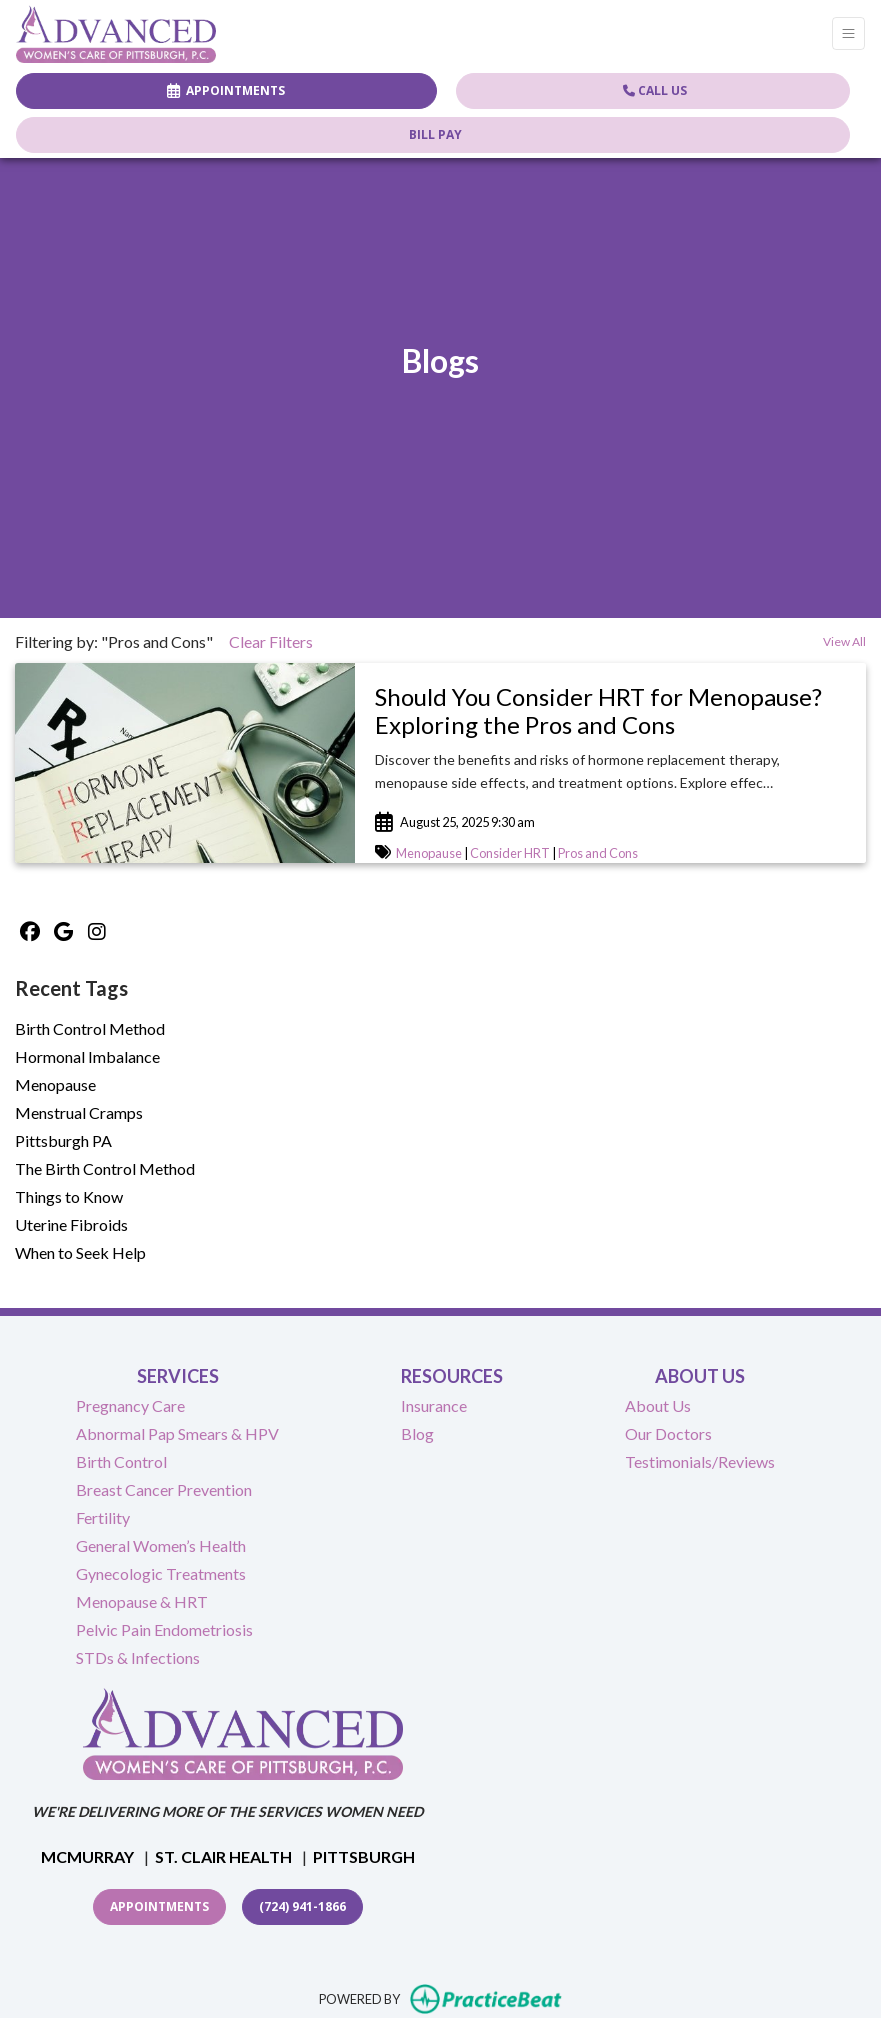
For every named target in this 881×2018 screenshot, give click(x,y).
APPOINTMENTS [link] (226, 90)
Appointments (159, 1906)
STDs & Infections (138, 1657)
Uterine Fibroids (71, 1224)
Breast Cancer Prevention (164, 1489)
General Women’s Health (161, 1545)
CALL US (655, 90)
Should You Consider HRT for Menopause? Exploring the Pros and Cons (598, 711)
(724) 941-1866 (302, 1906)
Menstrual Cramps (79, 1112)
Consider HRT (510, 853)
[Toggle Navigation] (848, 33)
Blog (417, 1433)
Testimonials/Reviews (700, 1461)
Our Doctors (668, 1433)
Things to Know (69, 1196)
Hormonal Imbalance (87, 1056)
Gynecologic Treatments (161, 1573)
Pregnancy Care (130, 1405)
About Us (658, 1405)
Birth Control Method (90, 1028)
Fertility (103, 1517)
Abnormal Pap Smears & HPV (177, 1433)
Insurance (434, 1405)
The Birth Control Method (105, 1168)
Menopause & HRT (142, 1601)
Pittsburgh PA (63, 1140)
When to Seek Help (80, 1252)
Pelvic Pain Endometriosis (164, 1629)
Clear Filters (271, 641)
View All (844, 641)
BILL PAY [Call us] (435, 134)
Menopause (429, 853)
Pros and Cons (598, 853)
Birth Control (121, 1461)
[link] (610, 712)
